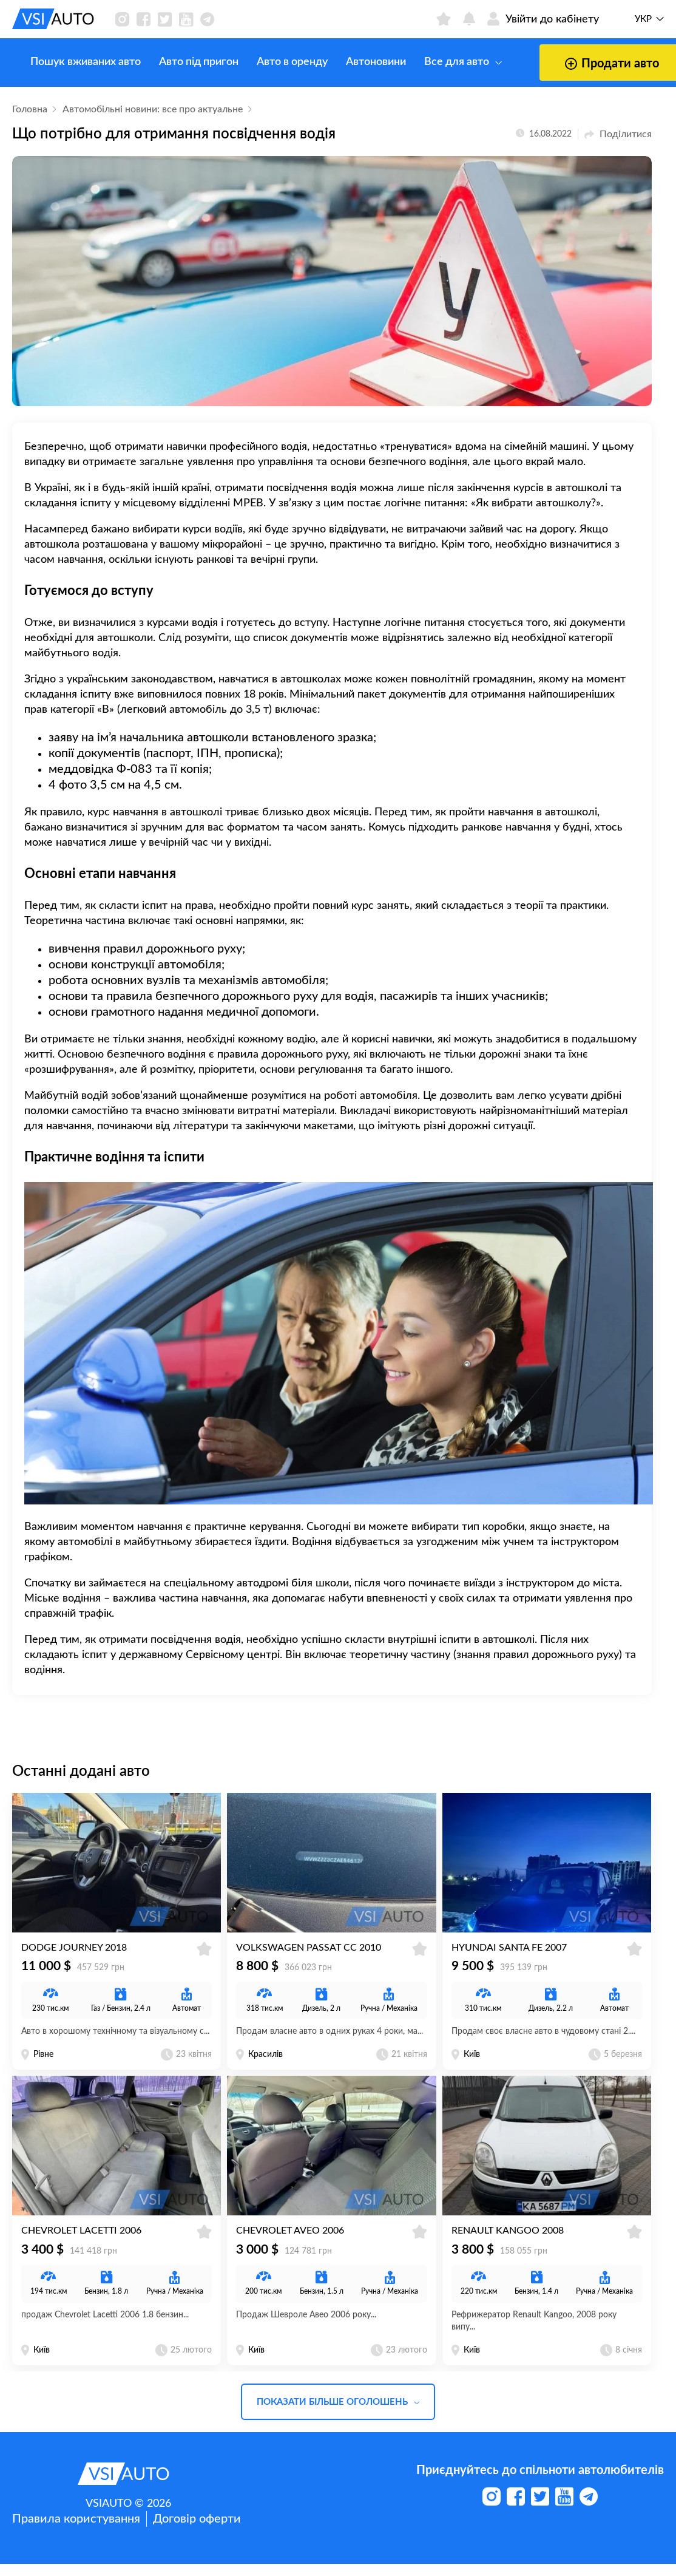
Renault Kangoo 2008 (507, 2243)
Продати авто (576, 64)
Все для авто (445, 61)
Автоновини (358, 61)
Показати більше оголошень (338, 2414)
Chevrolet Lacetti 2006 (81, 2243)
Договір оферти (197, 2531)
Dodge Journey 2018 (74, 1954)
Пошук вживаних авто (67, 61)
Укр (643, 19)
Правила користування (76, 2531)
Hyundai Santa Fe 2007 (509, 1954)
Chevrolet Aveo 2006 (290, 2243)
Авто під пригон (180, 61)
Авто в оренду (273, 61)
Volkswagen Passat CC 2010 (308, 1954)
